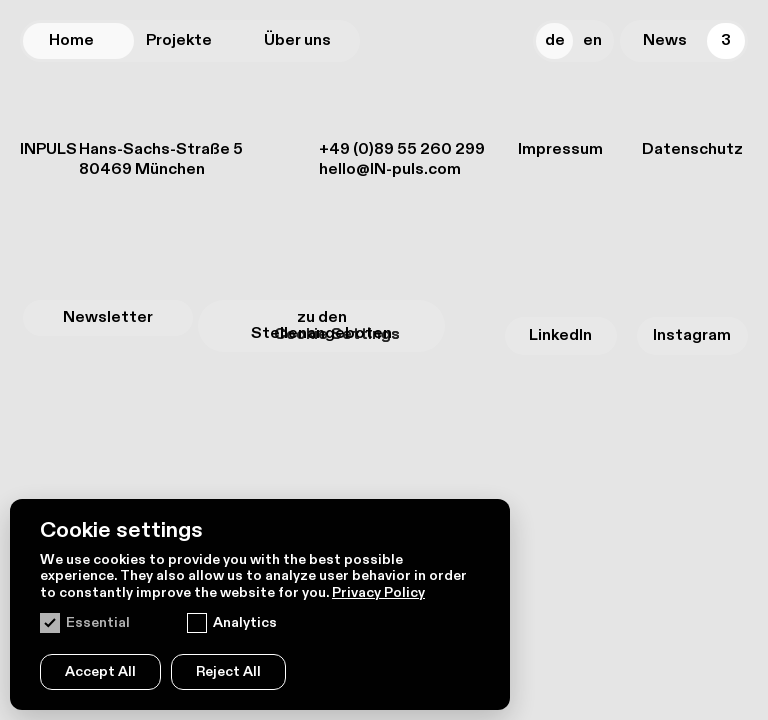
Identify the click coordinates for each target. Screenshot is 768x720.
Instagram (692, 335)
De (555, 40)
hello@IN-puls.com (390, 169)
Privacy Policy (378, 592)
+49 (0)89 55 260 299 (402, 149)
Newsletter (108, 317)
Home (71, 40)
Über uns (297, 40)
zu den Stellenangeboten (321, 325)
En (592, 40)
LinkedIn (560, 335)
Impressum (560, 150)
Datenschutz (692, 150)
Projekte (179, 40)
